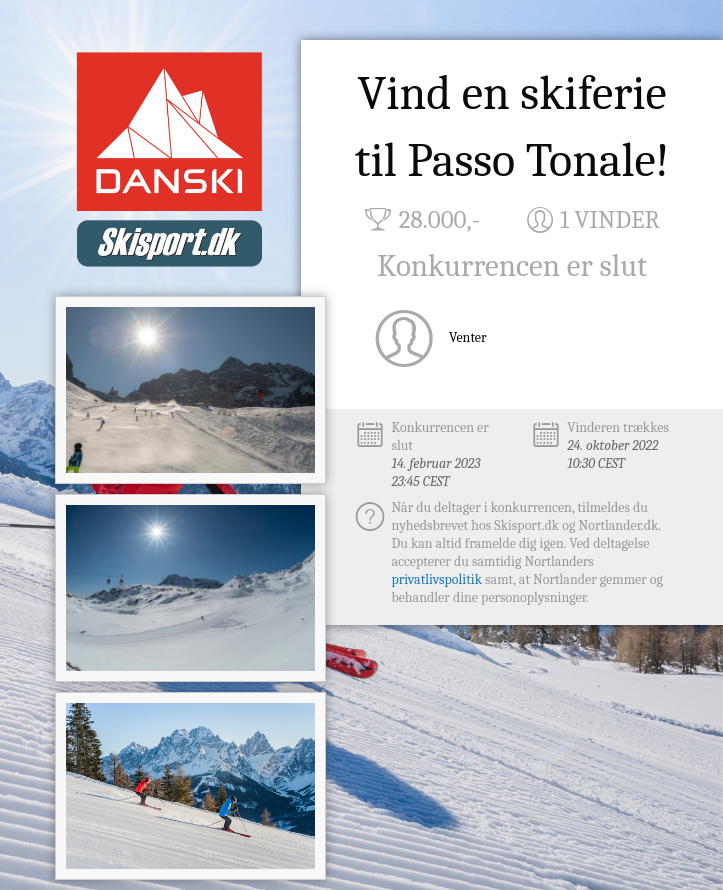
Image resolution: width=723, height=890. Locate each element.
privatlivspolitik (436, 579)
